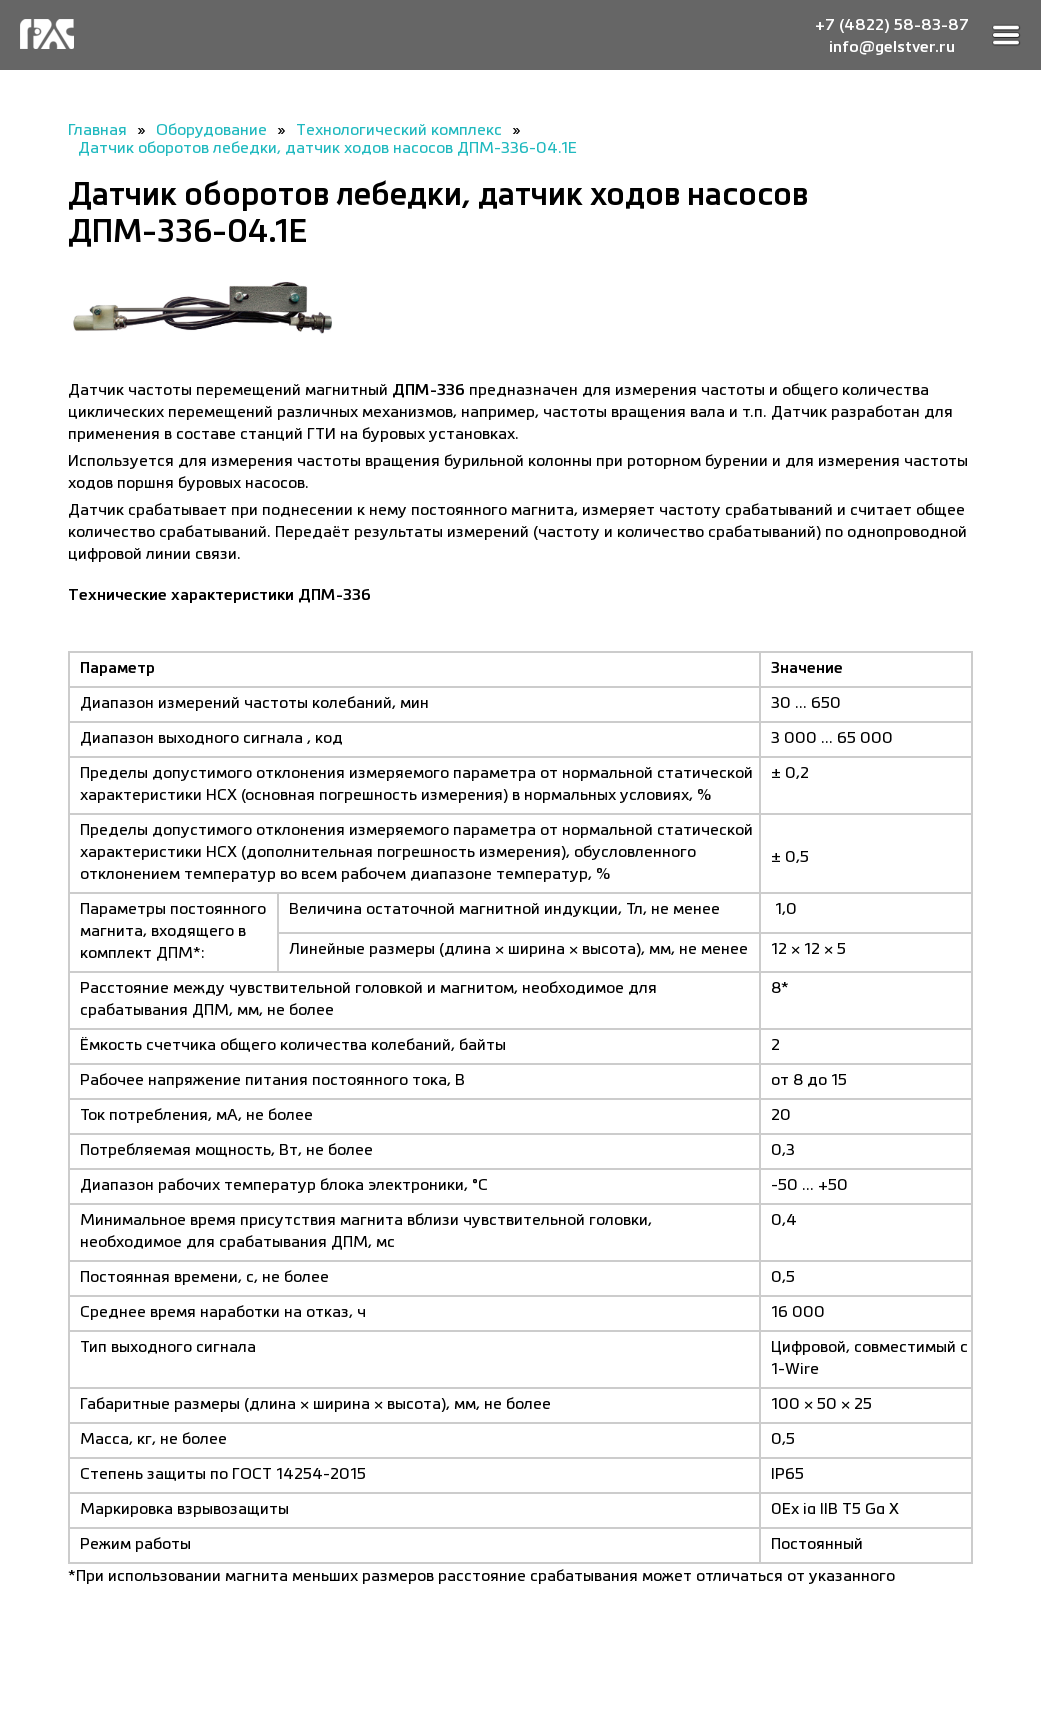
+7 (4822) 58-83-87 (892, 24)
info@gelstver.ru (892, 46)
